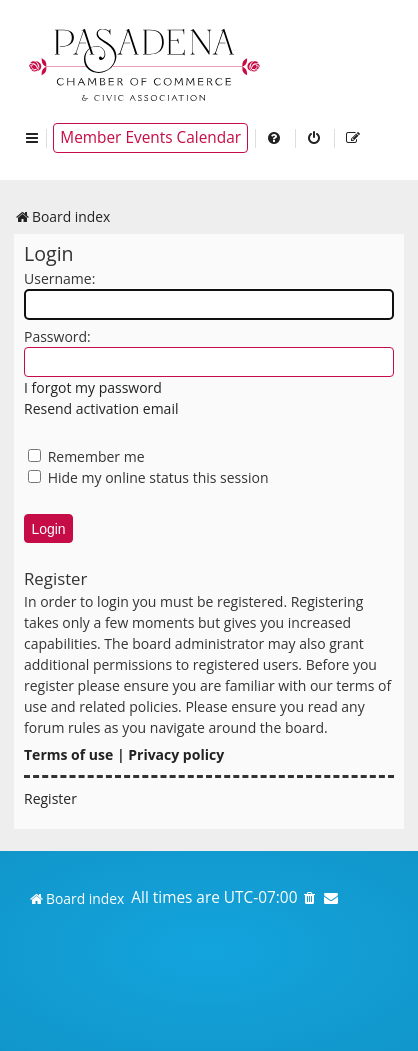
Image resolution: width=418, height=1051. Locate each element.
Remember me (86, 456)
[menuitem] (275, 138)
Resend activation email (101, 408)
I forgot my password (93, 387)
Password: (57, 336)
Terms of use (68, 754)
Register (50, 798)
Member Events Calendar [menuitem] (150, 137)
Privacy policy (176, 754)
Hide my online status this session (148, 477)
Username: (59, 278)
